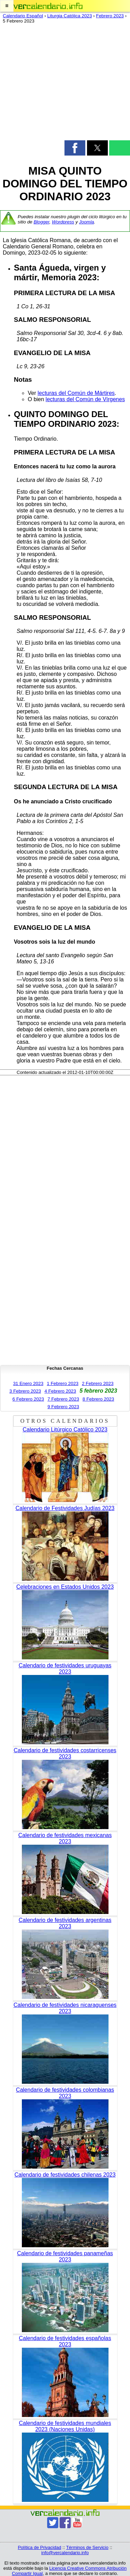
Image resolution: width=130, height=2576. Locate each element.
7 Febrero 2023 (63, 1399)
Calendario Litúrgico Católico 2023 (65, 1429)
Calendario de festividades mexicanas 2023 (65, 1838)
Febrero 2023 (110, 15)
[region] (65, 83)
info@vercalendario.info (65, 2552)
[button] (7, 6)
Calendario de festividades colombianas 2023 (65, 2093)
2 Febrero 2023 (97, 1383)
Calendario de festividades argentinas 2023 (65, 1923)
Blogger (41, 221)
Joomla (86, 221)
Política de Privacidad (39, 2547)
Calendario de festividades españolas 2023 (65, 2341)
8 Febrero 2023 (98, 1399)
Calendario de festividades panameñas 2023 (65, 2256)
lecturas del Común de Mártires (75, 393)
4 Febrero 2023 (60, 1391)
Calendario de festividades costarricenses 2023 (65, 1753)
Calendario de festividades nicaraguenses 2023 (65, 2008)
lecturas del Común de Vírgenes (85, 399)
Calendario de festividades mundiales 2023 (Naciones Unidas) (65, 2426)
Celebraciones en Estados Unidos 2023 (65, 1587)
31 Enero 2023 (28, 1383)
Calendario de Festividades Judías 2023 (65, 1508)
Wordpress (63, 221)
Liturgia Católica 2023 (69, 15)
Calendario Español (23, 15)
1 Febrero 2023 (62, 1383)
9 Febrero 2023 (63, 1406)
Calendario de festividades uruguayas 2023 (65, 1668)
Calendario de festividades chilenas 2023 (65, 2175)
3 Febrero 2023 (25, 1391)
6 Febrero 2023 (28, 1399)
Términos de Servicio (87, 2547)
